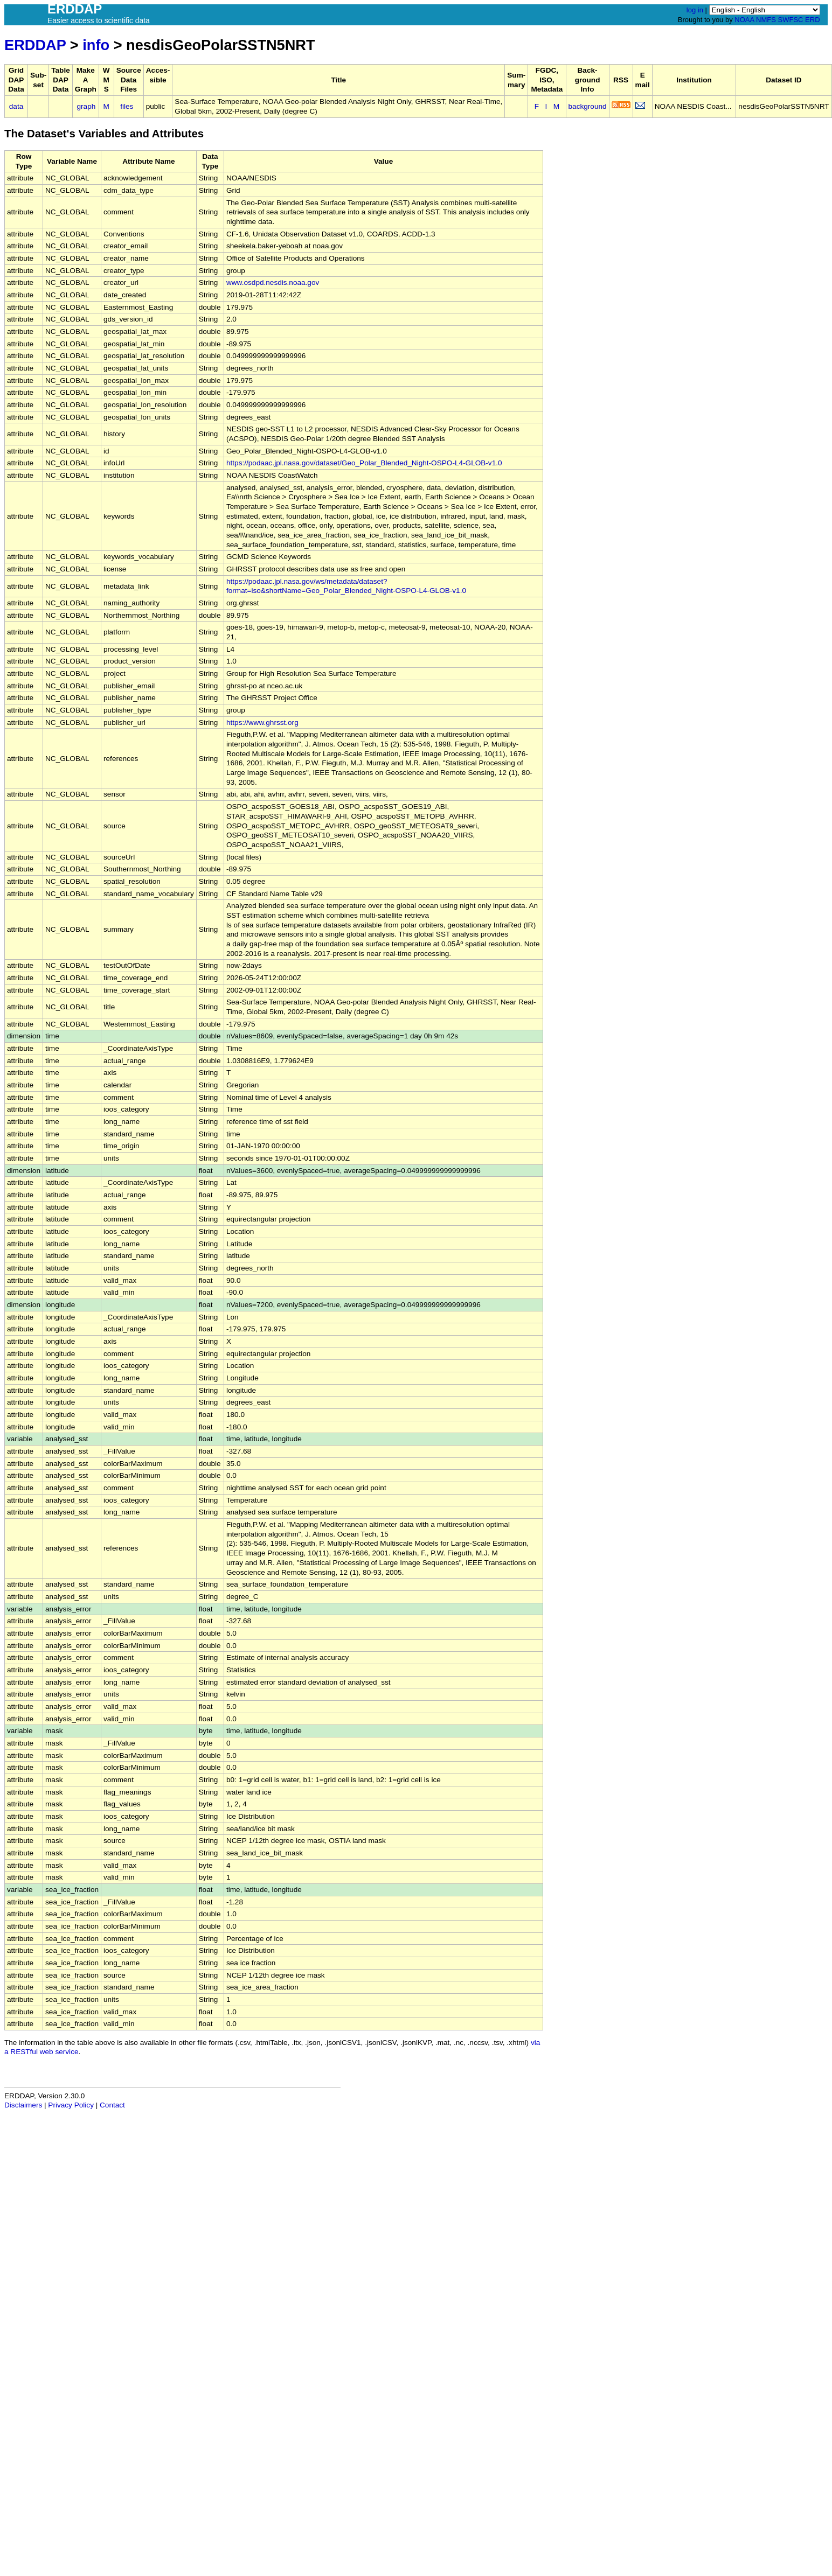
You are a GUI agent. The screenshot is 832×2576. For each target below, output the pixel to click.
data (16, 106)
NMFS (766, 20)
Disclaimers (23, 2105)
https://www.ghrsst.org (262, 722)
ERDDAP (35, 45)
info (95, 45)
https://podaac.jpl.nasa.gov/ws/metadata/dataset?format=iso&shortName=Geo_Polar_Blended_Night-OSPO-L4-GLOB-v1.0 (346, 586)
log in (695, 10)
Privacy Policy (71, 2105)
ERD (812, 20)
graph (86, 106)
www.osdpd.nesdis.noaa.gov (272, 282)
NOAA (744, 20)
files (126, 106)
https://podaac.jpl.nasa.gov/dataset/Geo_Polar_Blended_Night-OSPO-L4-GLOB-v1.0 (364, 463)
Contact (112, 2105)
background (587, 106)
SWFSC (790, 20)
